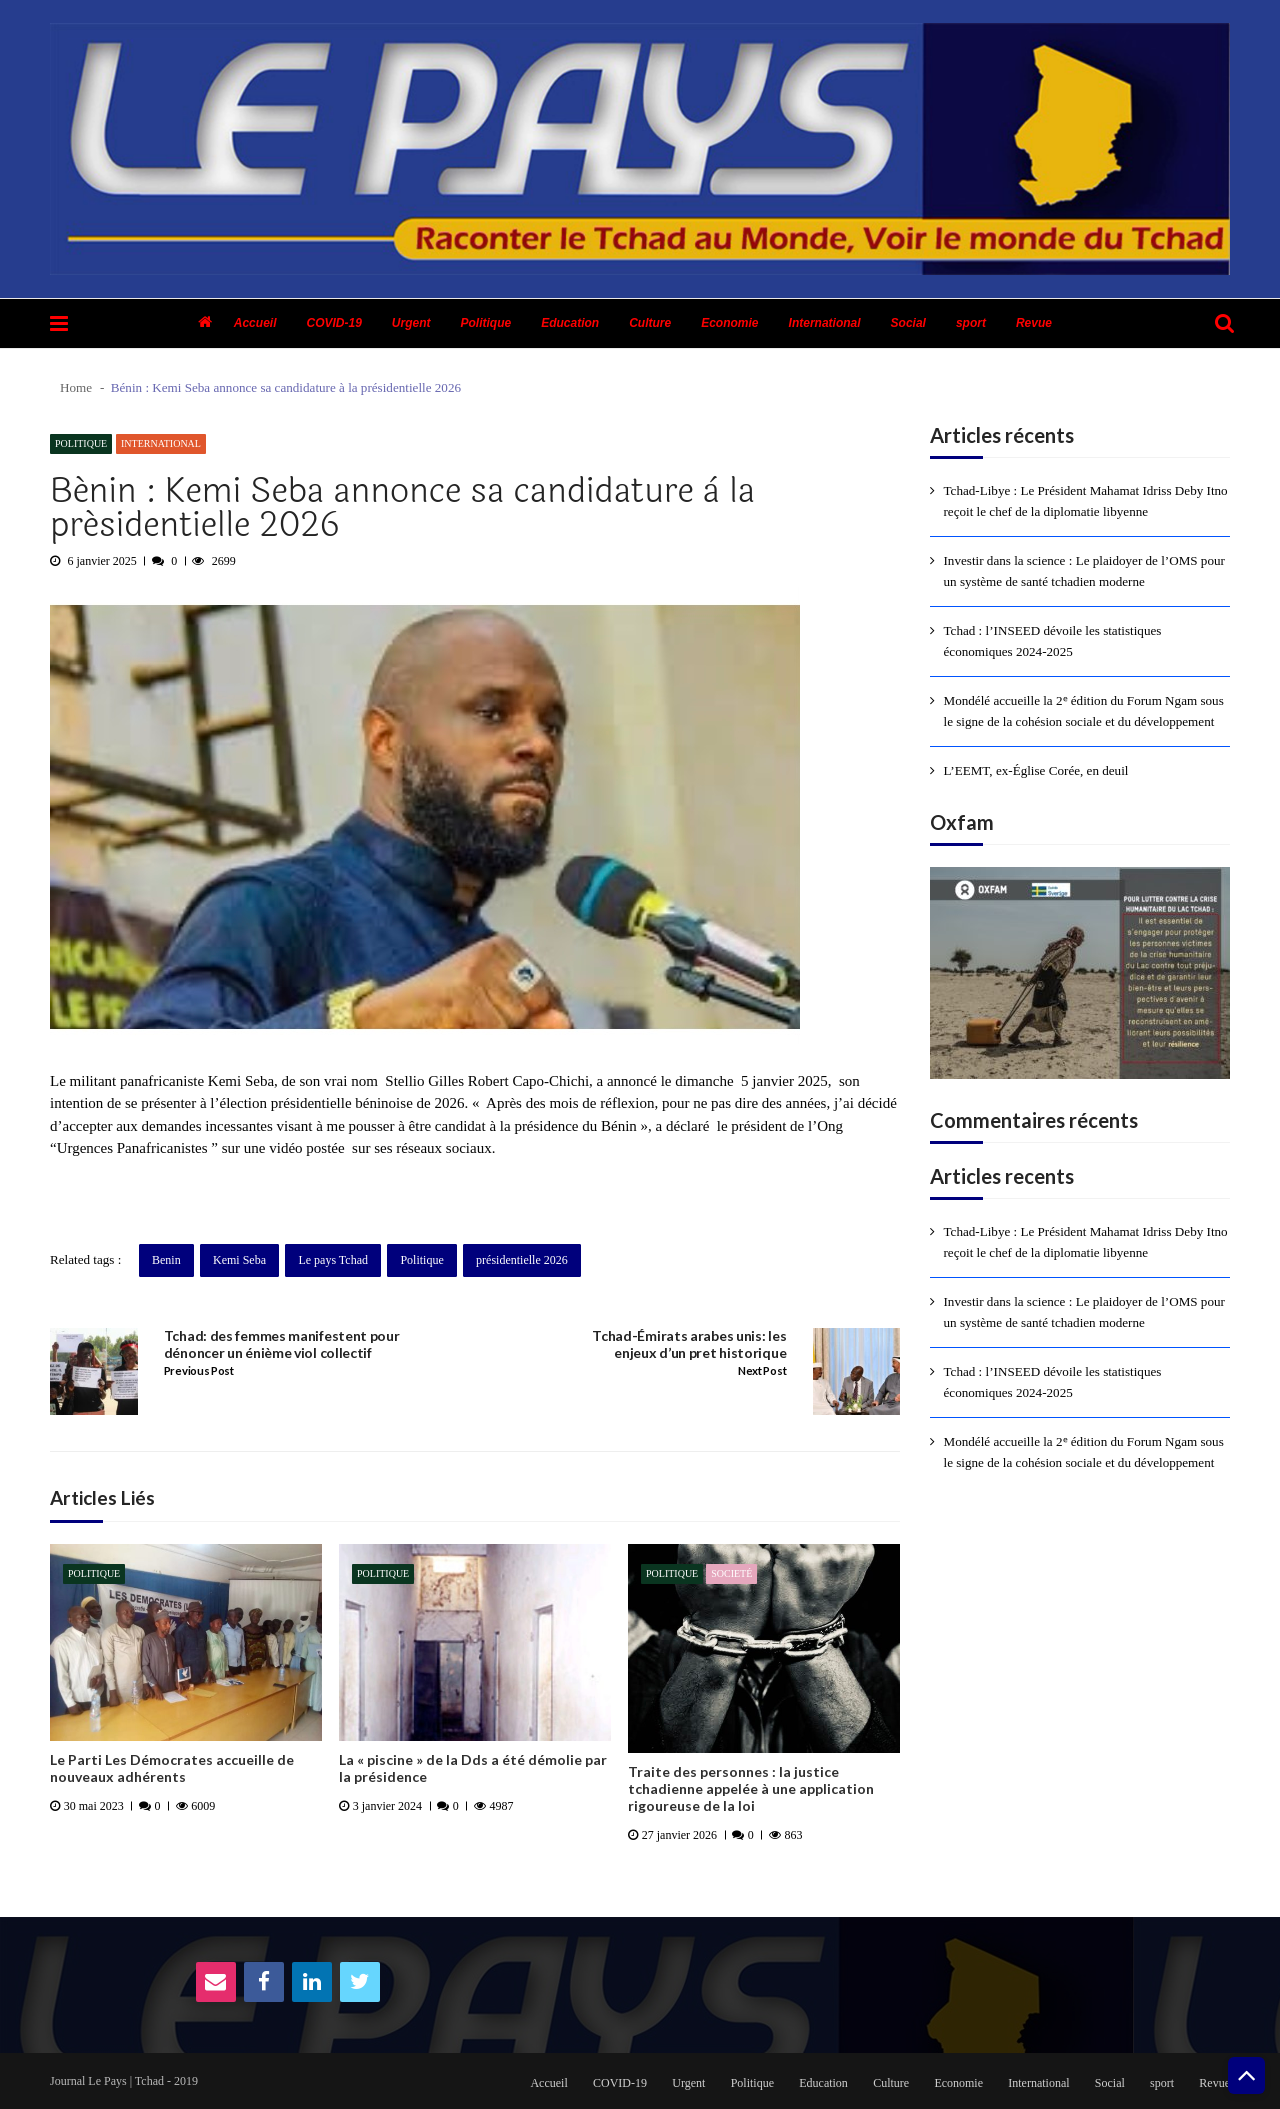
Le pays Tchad (333, 1260)
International (825, 323)
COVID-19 (333, 323)
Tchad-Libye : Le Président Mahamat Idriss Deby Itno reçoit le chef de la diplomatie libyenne (1086, 501)
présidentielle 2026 (522, 1260)
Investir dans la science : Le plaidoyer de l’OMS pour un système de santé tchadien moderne (1084, 571)
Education (570, 323)
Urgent (411, 323)
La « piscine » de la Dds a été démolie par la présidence (473, 1768)
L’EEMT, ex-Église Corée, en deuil (1036, 770)
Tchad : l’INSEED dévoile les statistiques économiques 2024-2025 (1053, 641)
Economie (729, 323)
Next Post (762, 1371)
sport (971, 323)
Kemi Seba (239, 1260)
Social (908, 323)
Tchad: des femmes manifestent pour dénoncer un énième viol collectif (282, 1344)
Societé (731, 1573)
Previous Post (199, 1371)
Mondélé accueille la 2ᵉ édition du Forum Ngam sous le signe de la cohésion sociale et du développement (1084, 711)
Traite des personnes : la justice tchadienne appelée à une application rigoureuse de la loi (751, 1789)
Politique (486, 323)
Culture (650, 323)
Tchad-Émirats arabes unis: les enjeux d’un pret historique (689, 1344)
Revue (1034, 323)
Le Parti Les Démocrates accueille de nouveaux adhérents (172, 1768)
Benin (166, 1260)
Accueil (255, 323)
